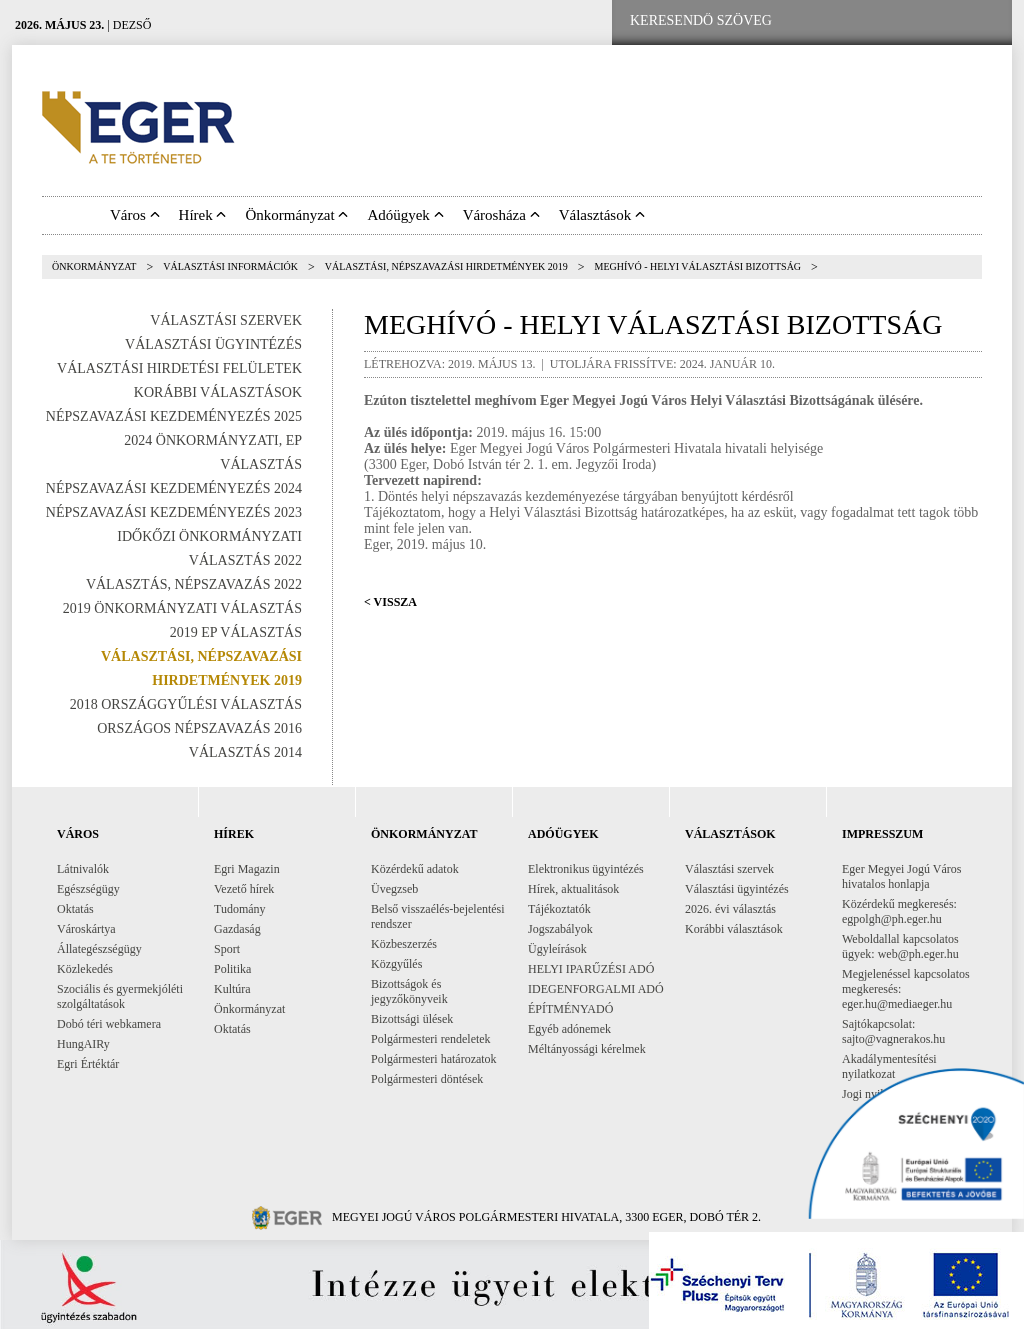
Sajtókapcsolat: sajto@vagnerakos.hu (893, 1031)
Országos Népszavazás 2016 (199, 728)
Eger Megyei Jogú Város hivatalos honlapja (901, 876)
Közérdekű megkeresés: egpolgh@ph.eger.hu (899, 911)
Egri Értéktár (88, 1064)
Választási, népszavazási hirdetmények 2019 (446, 266)
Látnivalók (83, 869)
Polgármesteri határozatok (434, 1059)
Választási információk (230, 266)
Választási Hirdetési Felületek (179, 368)
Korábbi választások (218, 392)
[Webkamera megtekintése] (919, 21)
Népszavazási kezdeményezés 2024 (174, 488)
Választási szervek (226, 320)
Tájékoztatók (559, 909)
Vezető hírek (244, 889)
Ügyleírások (557, 949)
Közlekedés (85, 969)
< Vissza (390, 602)
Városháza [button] (501, 215)
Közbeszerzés (404, 944)
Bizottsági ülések (412, 1019)
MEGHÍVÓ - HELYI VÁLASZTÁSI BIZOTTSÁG (698, 266)
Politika (232, 969)
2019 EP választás (236, 632)
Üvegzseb (394, 889)
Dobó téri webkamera (109, 1024)
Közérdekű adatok (415, 869)
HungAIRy (83, 1044)
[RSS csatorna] (981, 21)
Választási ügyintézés (213, 344)
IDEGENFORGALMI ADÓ (596, 989)
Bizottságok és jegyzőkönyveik (409, 991)
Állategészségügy (99, 949)
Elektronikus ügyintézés (586, 869)
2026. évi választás (730, 909)
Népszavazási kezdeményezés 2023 (174, 512)
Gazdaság (237, 929)
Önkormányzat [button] (296, 215)
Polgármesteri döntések (427, 1079)
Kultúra (232, 989)
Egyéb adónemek (569, 1029)
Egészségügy (88, 889)
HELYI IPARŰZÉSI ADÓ (591, 969)
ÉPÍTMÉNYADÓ (570, 1009)
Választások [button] (602, 215)
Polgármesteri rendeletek (431, 1039)
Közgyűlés (396, 964)
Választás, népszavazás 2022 (194, 584)
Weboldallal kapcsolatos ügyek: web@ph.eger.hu (900, 946)
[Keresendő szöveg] (701, 21)
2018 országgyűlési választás (186, 704)
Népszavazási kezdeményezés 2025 (174, 416)
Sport (227, 949)
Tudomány (240, 909)
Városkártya (86, 929)
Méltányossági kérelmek (587, 1049)
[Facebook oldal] (855, 21)
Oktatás (75, 909)
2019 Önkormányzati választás (182, 608)
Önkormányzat (94, 266)
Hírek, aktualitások (573, 889)
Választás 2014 (245, 752)
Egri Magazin (247, 869)
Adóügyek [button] (405, 215)
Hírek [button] (203, 215)
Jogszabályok (560, 929)
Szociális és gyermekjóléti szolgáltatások (120, 996)
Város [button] (135, 215)
